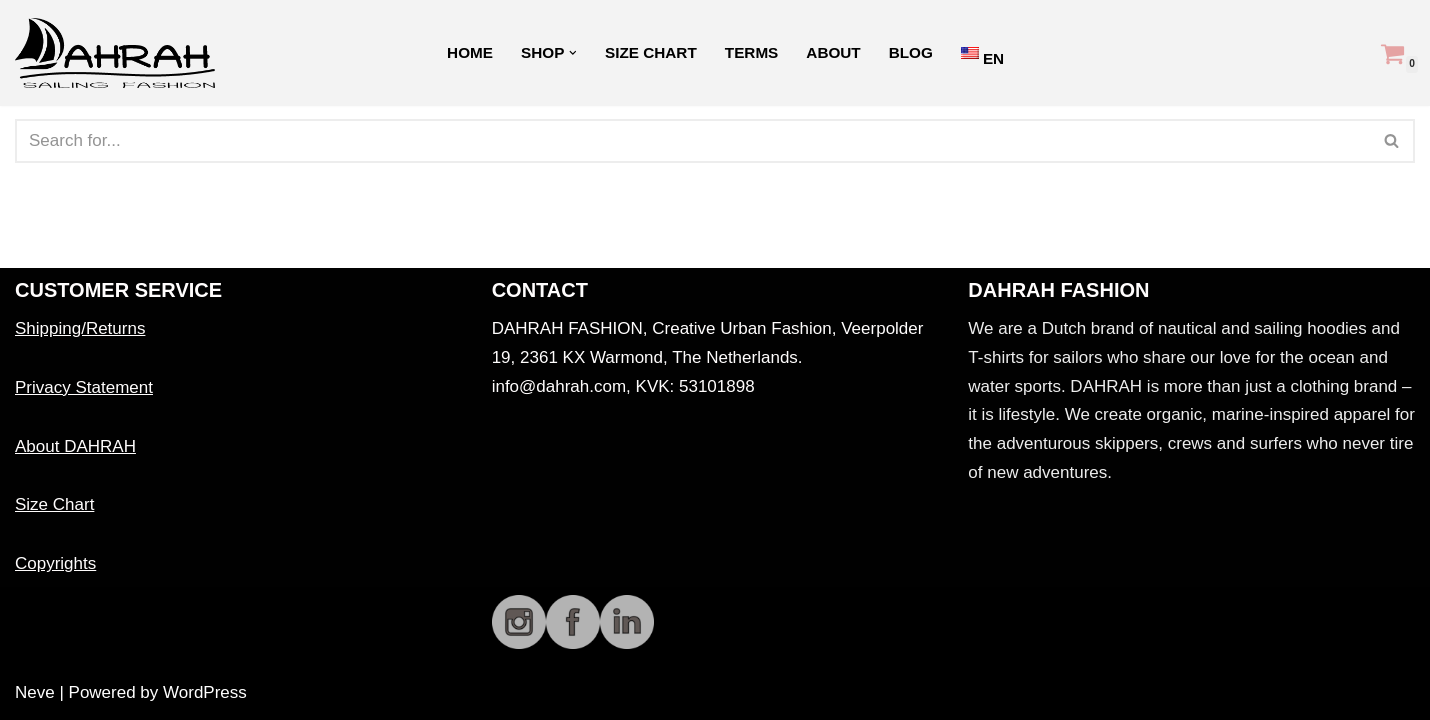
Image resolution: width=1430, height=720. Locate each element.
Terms (752, 52)
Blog (911, 52)
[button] (573, 53)
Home (470, 52)
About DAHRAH (75, 446)
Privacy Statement (84, 387)
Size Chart (651, 52)
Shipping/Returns (80, 328)
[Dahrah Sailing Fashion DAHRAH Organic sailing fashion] (120, 53)
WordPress (205, 692)
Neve (35, 692)
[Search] (692, 141)
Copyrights (55, 563)
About (833, 52)
